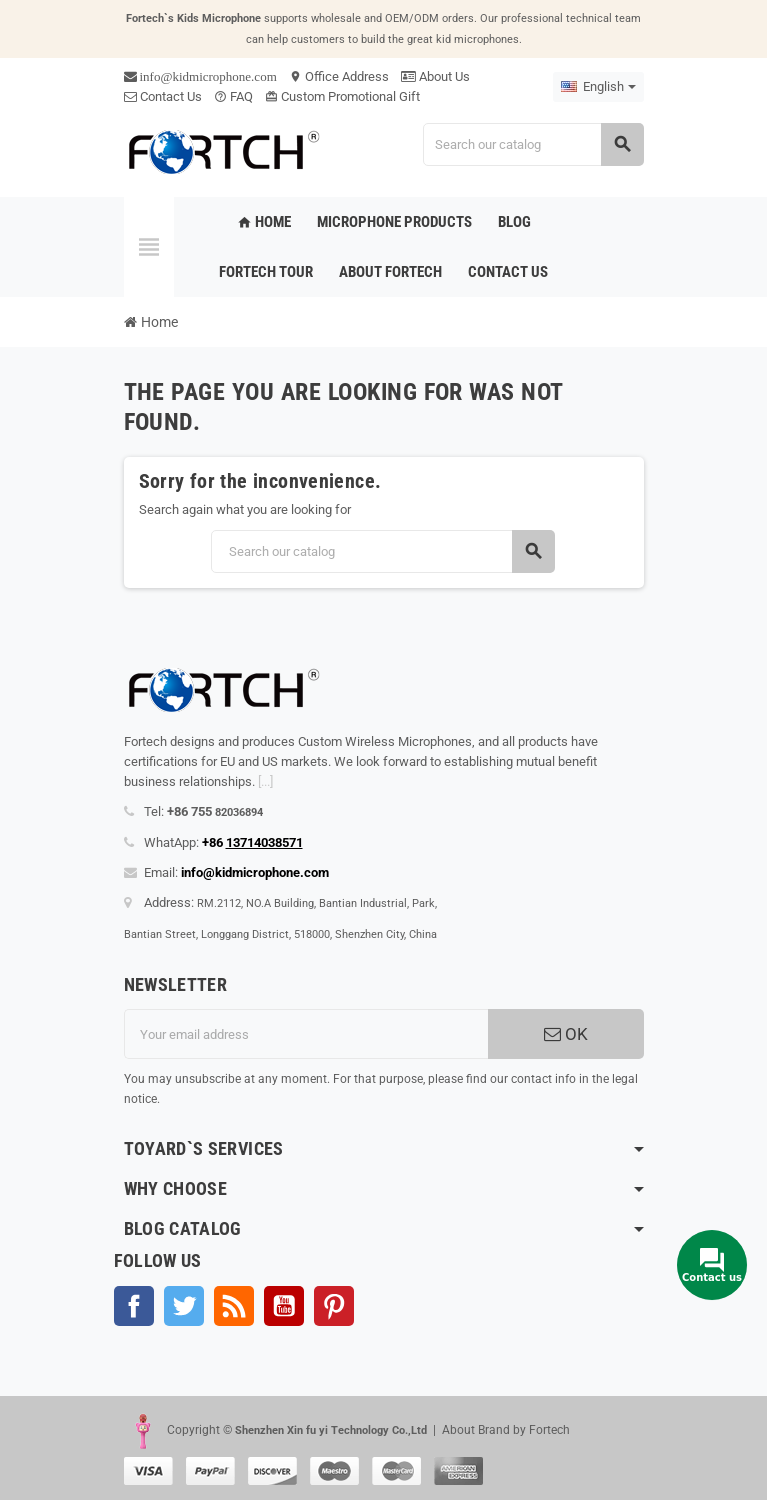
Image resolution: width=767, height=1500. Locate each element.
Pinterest (334, 1306)
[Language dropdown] (598, 87)
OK (566, 1034)
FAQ (233, 96)
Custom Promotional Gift (342, 96)
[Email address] (306, 1034)
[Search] (533, 144)
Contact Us (163, 96)
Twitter (184, 1306)
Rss (234, 1306)
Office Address (339, 76)
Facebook (134, 1306)
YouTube (284, 1306)
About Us (435, 76)
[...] (265, 781)
